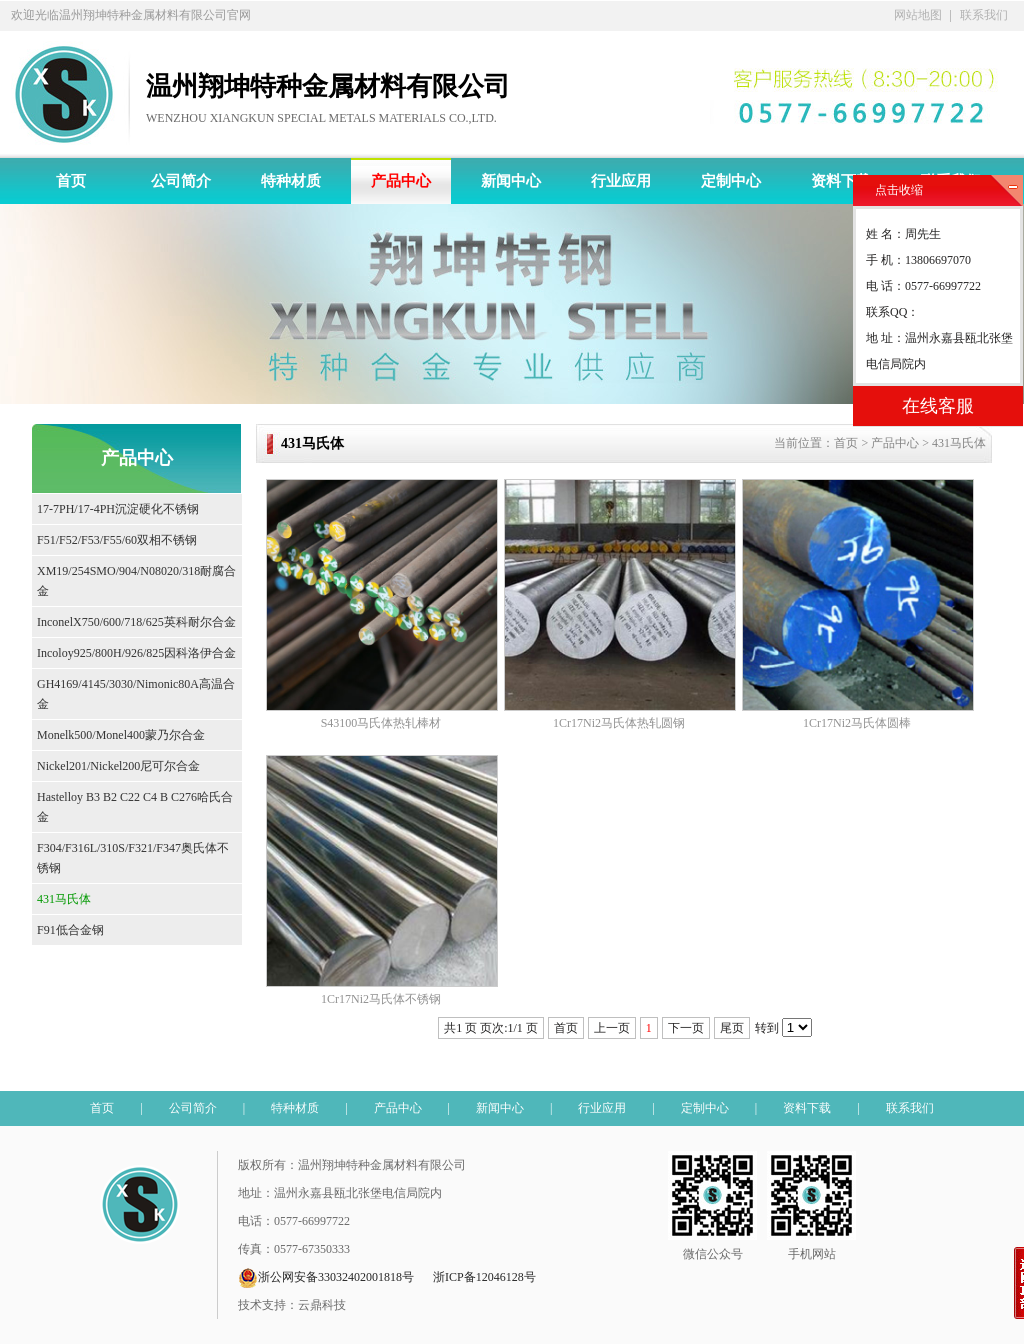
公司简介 (181, 181)
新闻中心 (511, 181)
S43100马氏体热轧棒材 (381, 723)
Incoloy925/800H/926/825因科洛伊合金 (136, 653)
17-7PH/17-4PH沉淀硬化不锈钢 (118, 509)
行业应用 (621, 181)
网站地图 (918, 15)
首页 (71, 181)
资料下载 (841, 181)
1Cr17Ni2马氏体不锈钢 (381, 999)
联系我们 (984, 15)
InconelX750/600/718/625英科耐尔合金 (136, 622)
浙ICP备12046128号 (484, 1277)
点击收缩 (899, 190)
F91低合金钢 (70, 930)
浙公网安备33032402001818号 (326, 1278)
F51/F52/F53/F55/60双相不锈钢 (117, 540)
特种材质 (291, 181)
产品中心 (401, 181)
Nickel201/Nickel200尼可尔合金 (118, 766)
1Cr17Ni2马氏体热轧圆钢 (619, 723)
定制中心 (731, 181)
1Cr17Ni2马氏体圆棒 (857, 723)
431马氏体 (64, 899)
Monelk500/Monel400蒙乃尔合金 (121, 735)
